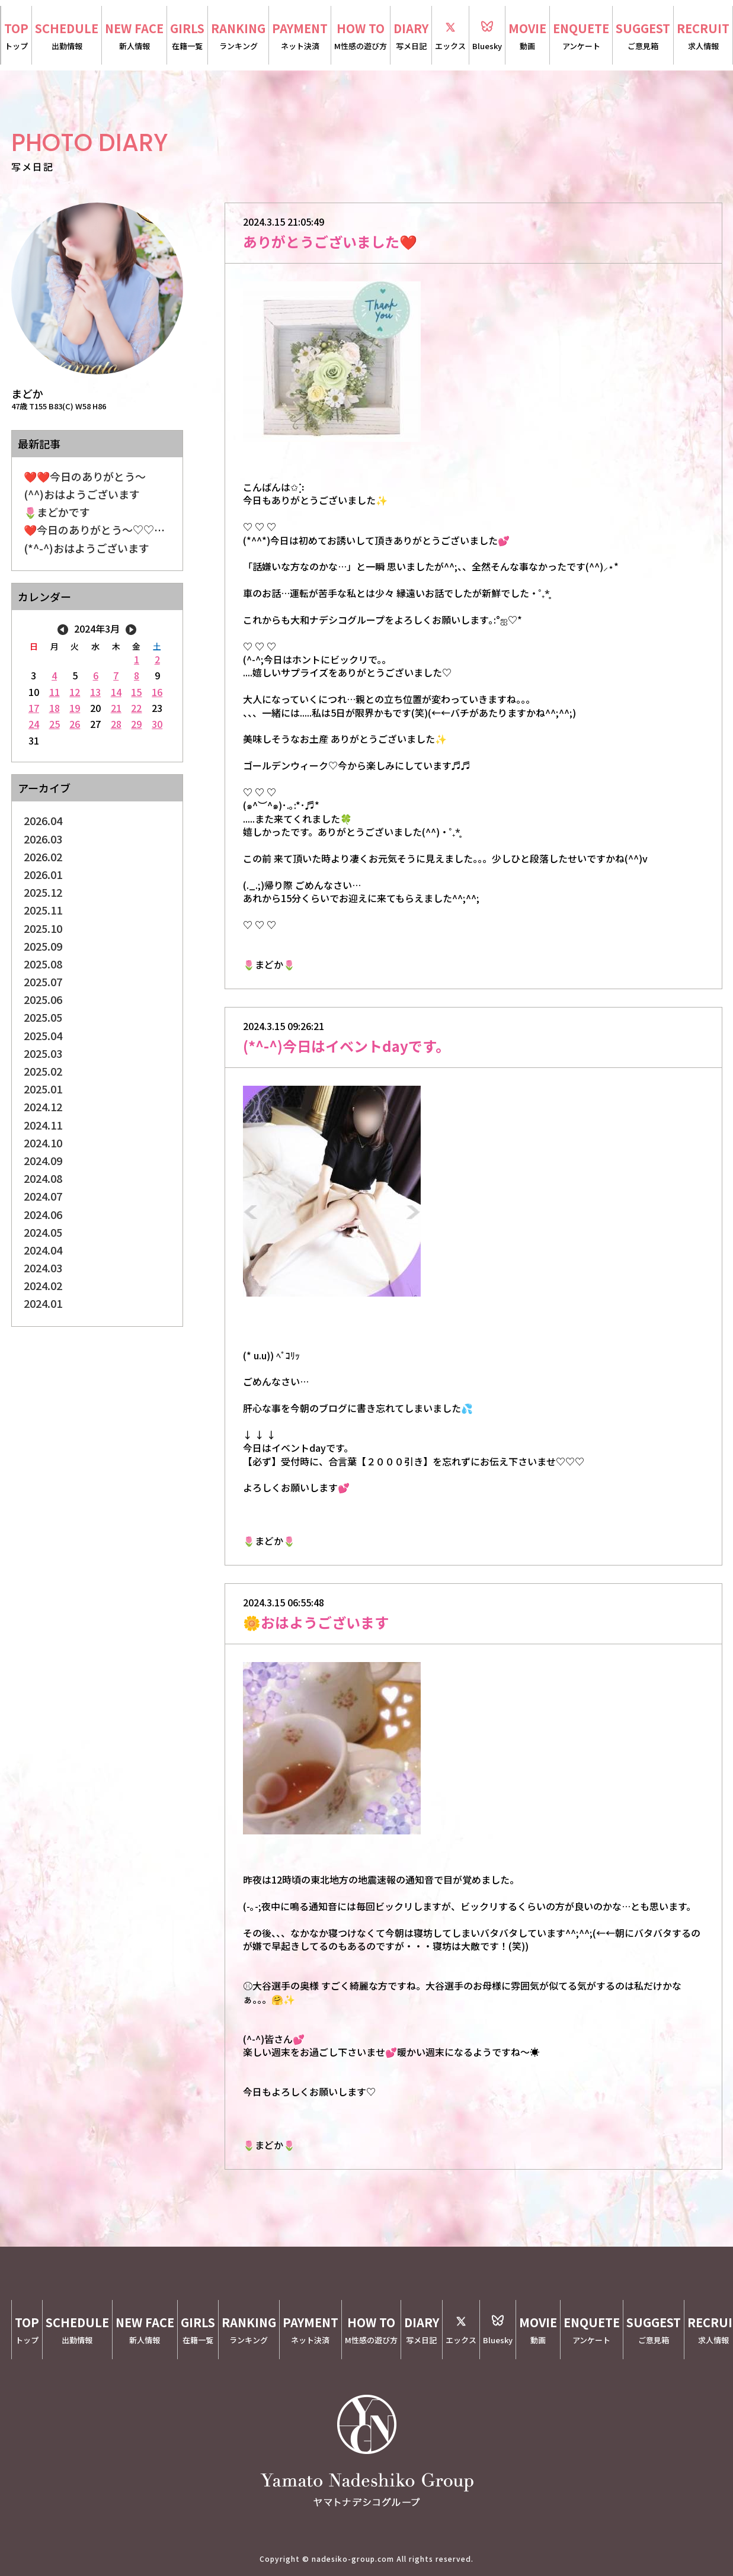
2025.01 (43, 1088)
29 (136, 724)
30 (157, 724)
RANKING (238, 36)
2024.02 (43, 1285)
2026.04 (43, 820)
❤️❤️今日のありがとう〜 (85, 476)
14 (116, 692)
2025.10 (43, 928)
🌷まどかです (57, 511)
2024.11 (43, 1125)
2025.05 (43, 1017)
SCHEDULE (66, 36)
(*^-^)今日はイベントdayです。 (346, 1045)
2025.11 (43, 910)
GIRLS (187, 36)
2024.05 (43, 1232)
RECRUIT (703, 36)
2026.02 (43, 856)
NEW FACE (134, 36)
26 (74, 724)
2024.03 (43, 1267)
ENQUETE (581, 36)
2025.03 (43, 1053)
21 (116, 708)
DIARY (410, 36)
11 (54, 692)
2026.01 (43, 874)
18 (54, 708)
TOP (16, 36)
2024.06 (43, 1214)
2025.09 (43, 946)
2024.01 (43, 1303)
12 (74, 692)
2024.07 (43, 1196)
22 (136, 708)
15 (136, 692)
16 (157, 692)
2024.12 (43, 1106)
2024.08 (43, 1178)
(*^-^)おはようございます (86, 548)
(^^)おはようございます (82, 494)
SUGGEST (643, 36)
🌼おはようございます (316, 1622)
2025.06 (43, 999)
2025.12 (43, 892)
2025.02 (43, 1071)
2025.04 (43, 1035)
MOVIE (527, 36)
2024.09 (43, 1160)
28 (116, 724)
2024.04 (43, 1249)
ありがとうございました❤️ (330, 241)
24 (33, 724)
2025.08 (43, 963)
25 (54, 724)
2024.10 (43, 1142)
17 (33, 708)
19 (74, 708)
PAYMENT (300, 36)
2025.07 (43, 981)
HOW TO (360, 36)
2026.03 (43, 838)
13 (95, 692)
